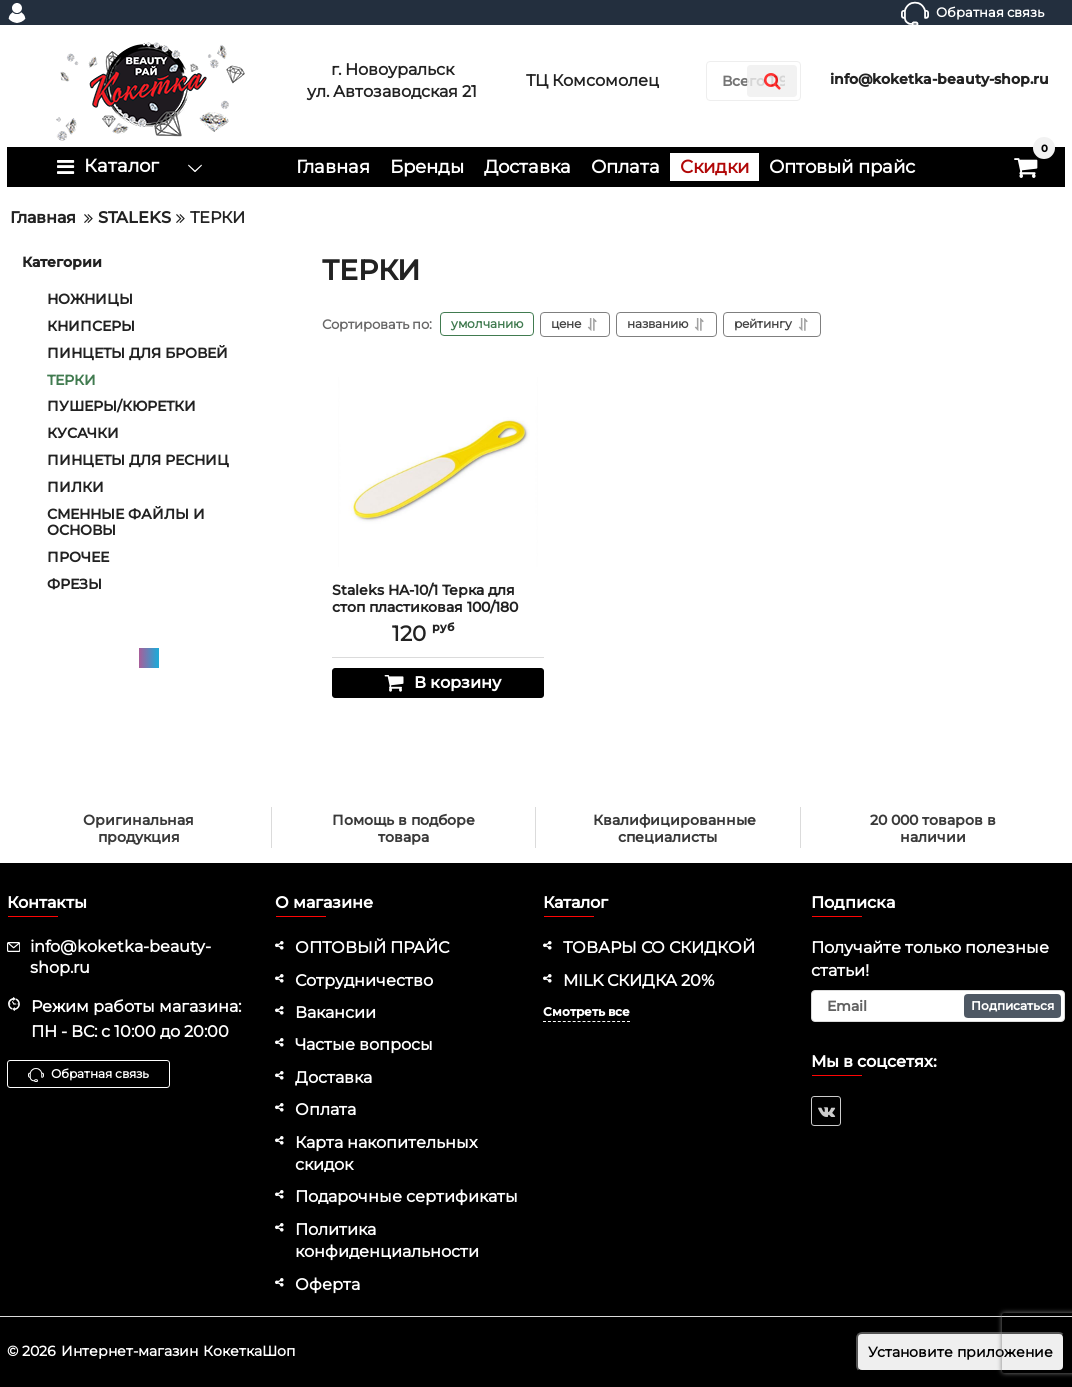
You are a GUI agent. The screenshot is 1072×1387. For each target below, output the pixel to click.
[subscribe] (938, 1006)
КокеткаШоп (249, 1351)
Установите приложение (960, 1352)
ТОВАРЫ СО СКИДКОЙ (659, 947)
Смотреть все (586, 1011)
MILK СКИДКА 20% (638, 980)
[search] (772, 81)
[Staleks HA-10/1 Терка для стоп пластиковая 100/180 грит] (438, 472)
